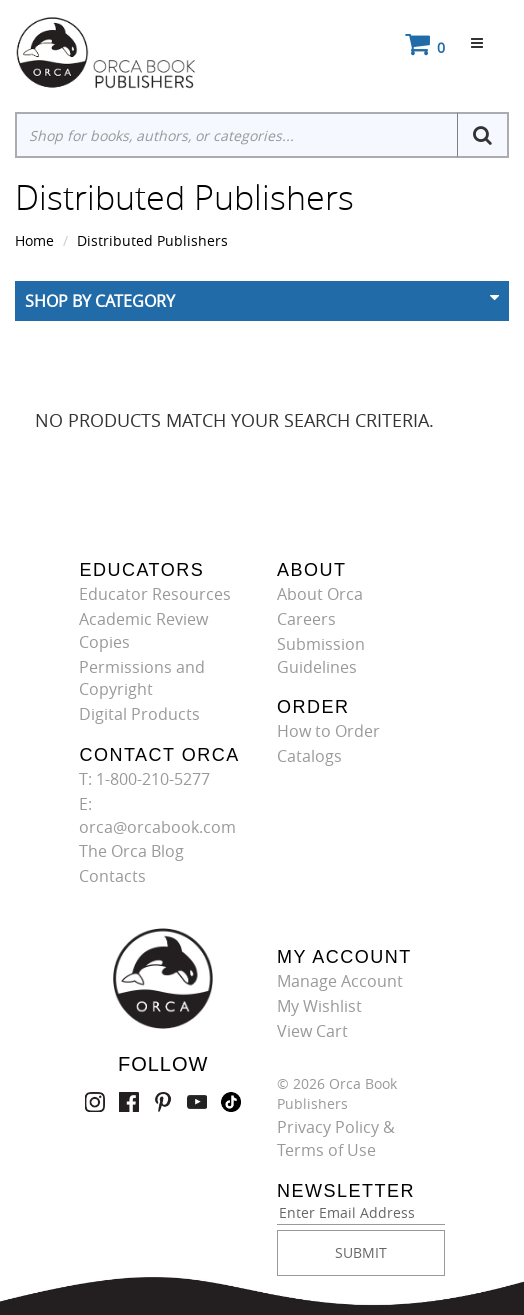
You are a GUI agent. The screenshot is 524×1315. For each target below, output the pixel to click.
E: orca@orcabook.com (157, 815)
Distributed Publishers (152, 240)
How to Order (328, 731)
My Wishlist (319, 1006)
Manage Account (340, 981)
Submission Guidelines (321, 655)
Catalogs (309, 756)
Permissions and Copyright (142, 678)
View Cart (312, 1031)
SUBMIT (361, 1252)
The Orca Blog (131, 851)
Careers (306, 619)
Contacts (112, 876)
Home (34, 240)
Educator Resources (155, 594)
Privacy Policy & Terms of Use (336, 1138)
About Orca (320, 594)
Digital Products (139, 714)
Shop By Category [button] (100, 301)
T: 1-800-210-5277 (144, 779)
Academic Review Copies (143, 630)
